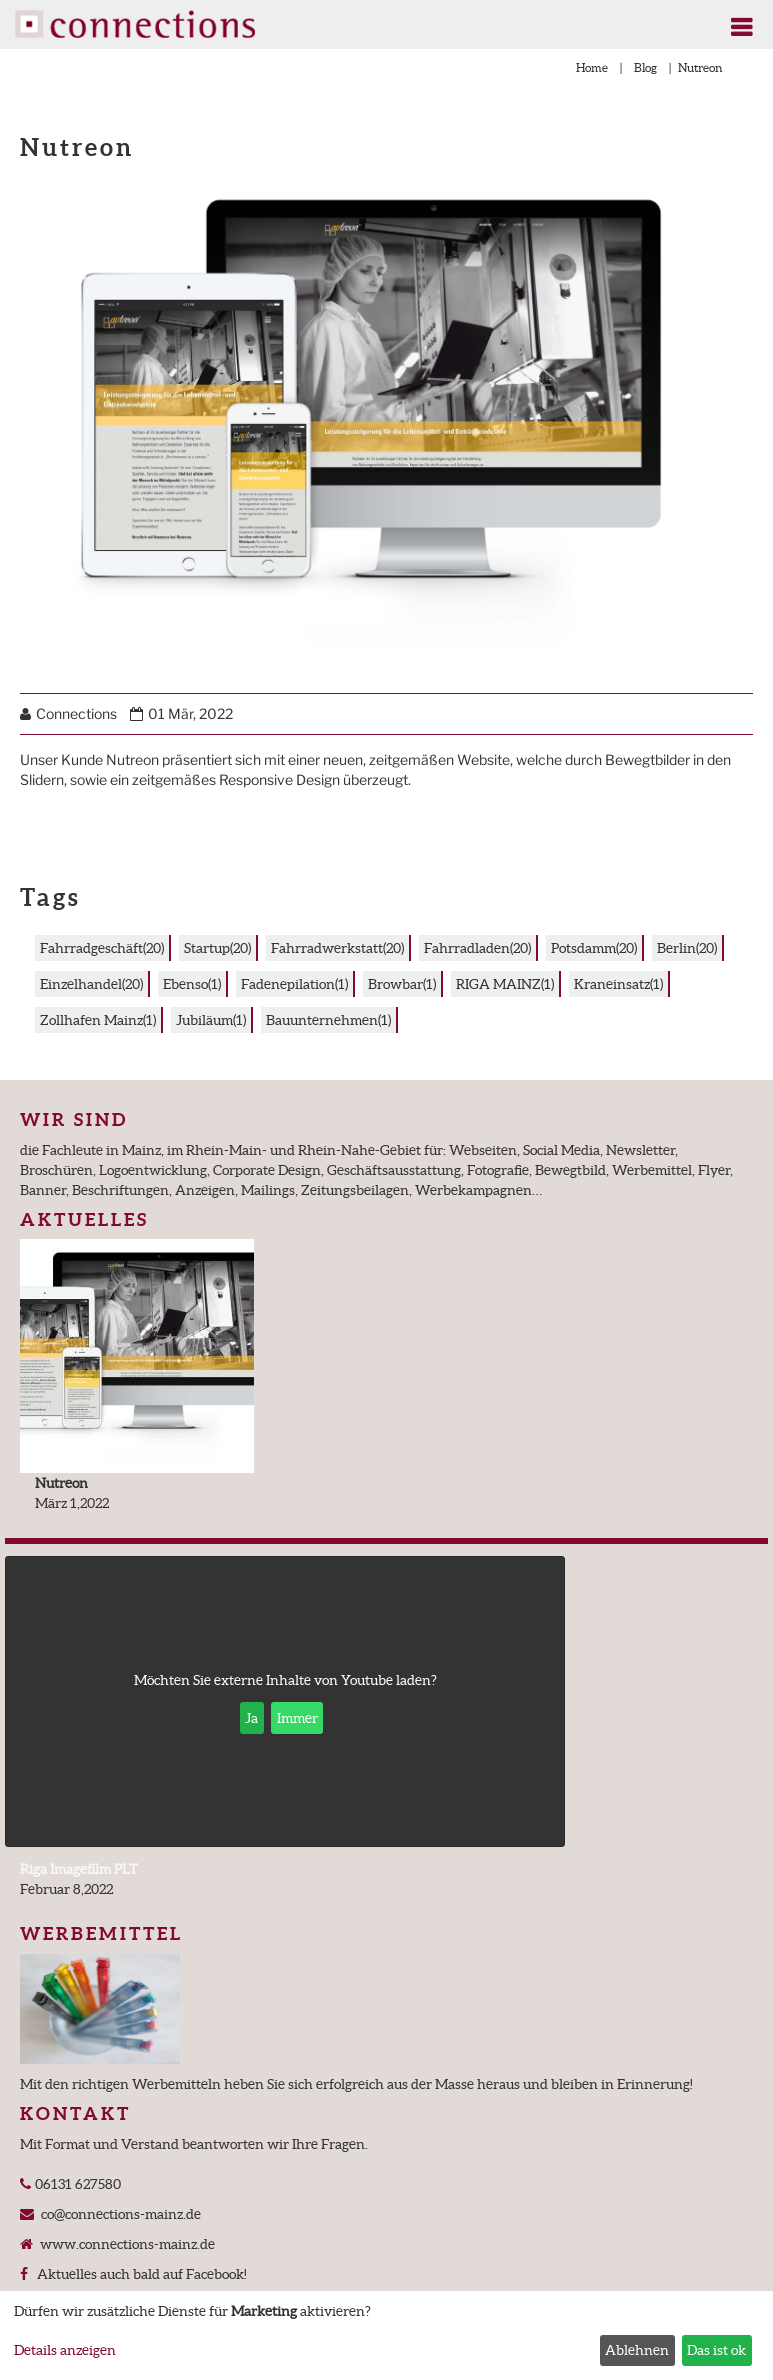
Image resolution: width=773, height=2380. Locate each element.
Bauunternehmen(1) (328, 1020)
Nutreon (61, 1483)
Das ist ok (716, 2350)
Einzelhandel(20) (91, 984)
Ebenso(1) (192, 984)
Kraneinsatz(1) (618, 984)
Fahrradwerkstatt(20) (337, 948)
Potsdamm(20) (594, 948)
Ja (251, 1718)
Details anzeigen (65, 2350)
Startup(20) (217, 948)
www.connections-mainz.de (125, 2244)
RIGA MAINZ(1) (505, 984)
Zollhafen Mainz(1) (98, 1020)
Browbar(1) (402, 984)
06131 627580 (76, 2184)
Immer (297, 1718)
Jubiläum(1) (211, 1020)
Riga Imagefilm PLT (79, 1869)
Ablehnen (637, 2350)
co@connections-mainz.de (119, 2214)
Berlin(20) (687, 948)
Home (592, 67)
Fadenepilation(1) (294, 984)
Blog (645, 67)
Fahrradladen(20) (477, 948)
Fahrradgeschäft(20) (102, 948)
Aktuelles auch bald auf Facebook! (139, 2274)
